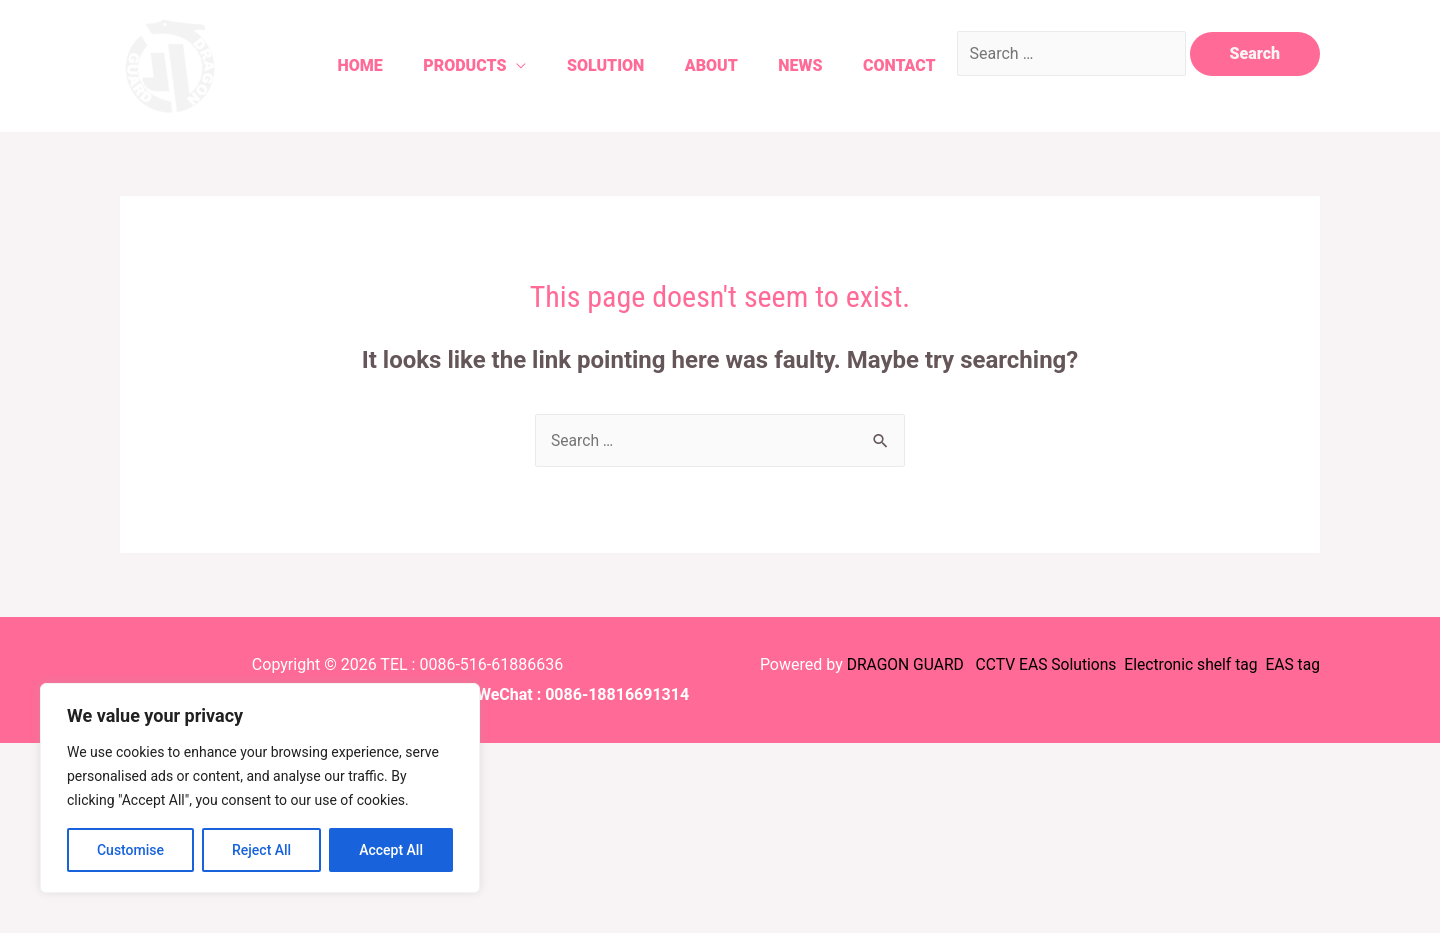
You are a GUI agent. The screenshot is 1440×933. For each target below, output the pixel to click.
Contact (890, 65)
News (786, 65)
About (691, 65)
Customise (130, 850)
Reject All (261, 850)
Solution (579, 65)
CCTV (988, 664)
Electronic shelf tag (1188, 664)
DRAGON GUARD (898, 664)
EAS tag (1290, 664)
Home (323, 65)
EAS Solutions (1064, 664)
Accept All (391, 850)
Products (433, 65)
